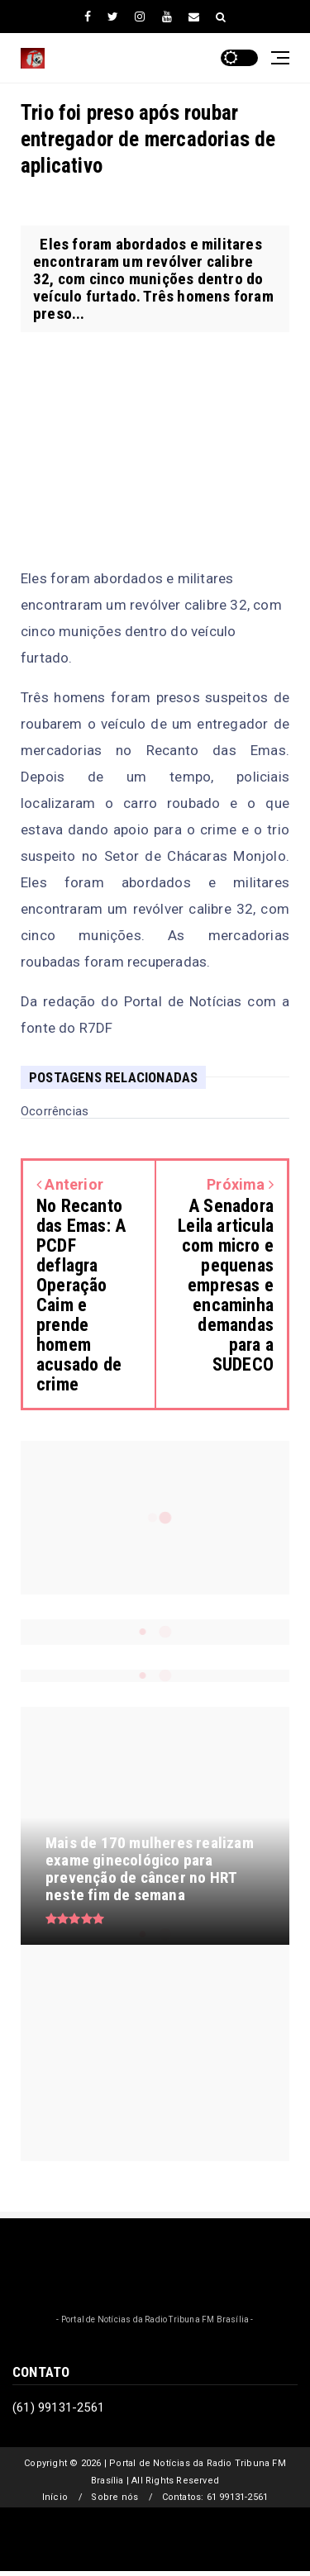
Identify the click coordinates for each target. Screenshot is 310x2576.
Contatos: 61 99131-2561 (215, 2497)
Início (55, 2497)
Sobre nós (114, 2497)
